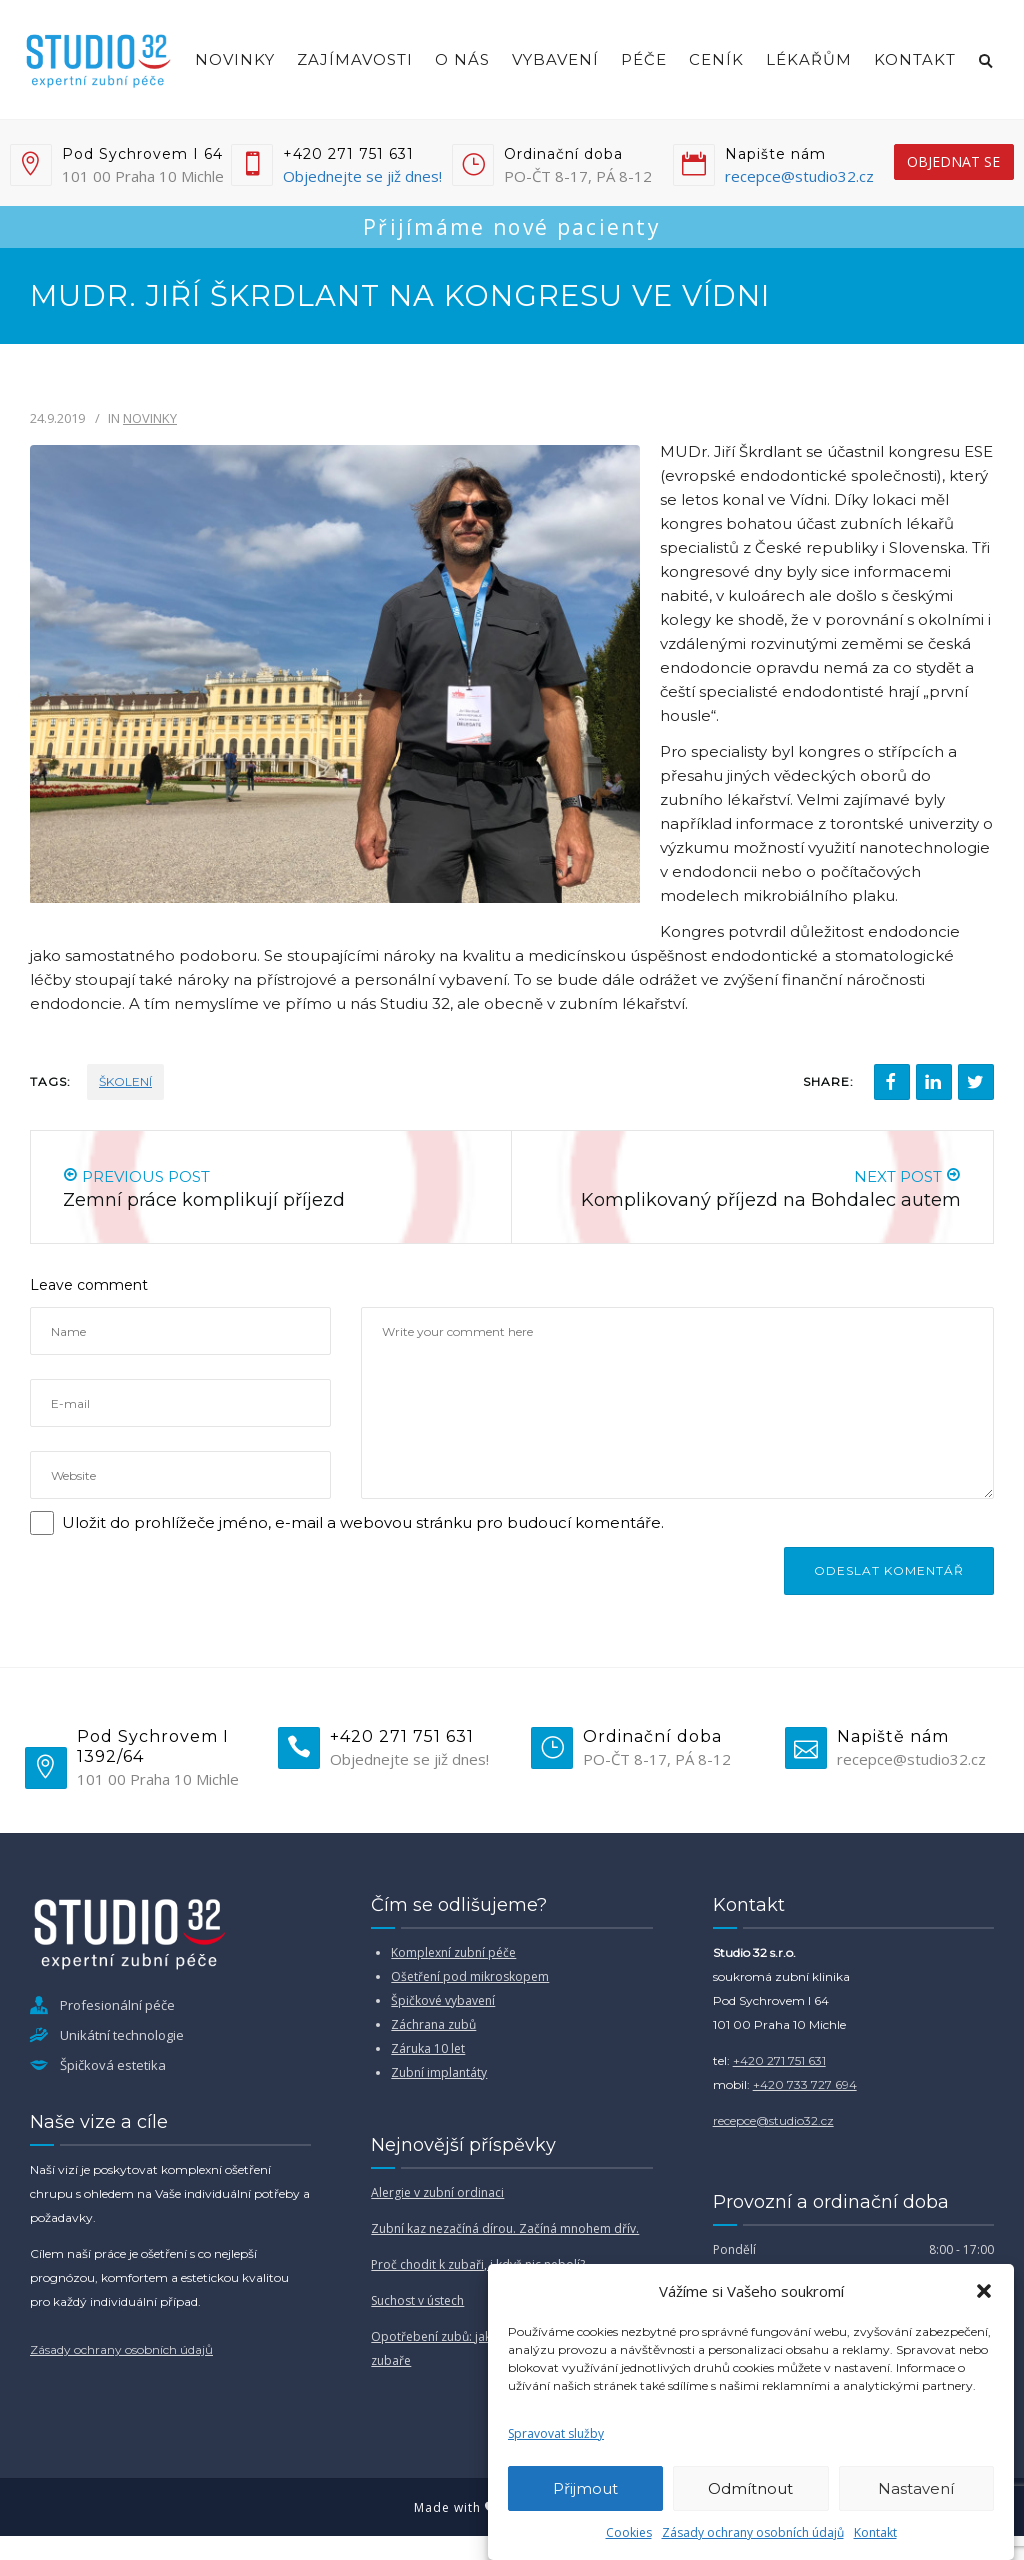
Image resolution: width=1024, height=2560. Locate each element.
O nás (462, 59)
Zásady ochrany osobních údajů (753, 2532)
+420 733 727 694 (805, 2084)
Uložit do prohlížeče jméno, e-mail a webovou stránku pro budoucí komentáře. (363, 1522)
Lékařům (809, 59)
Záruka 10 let (428, 2048)
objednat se (953, 161)
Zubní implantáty (439, 2072)
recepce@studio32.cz (799, 176)
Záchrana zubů (433, 2024)
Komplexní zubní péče (453, 1952)
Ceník (716, 59)
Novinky (235, 59)
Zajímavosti (355, 59)
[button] (984, 2291)
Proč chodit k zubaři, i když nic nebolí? (478, 2264)
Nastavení (916, 2488)
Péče (644, 59)
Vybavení (555, 59)
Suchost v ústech (417, 2300)
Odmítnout (750, 2488)
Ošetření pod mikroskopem (470, 1976)
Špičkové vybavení (443, 2000)
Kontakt (875, 2532)
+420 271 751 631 (779, 2060)
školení (125, 1081)
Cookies (629, 2532)
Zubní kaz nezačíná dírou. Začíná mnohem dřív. (505, 2228)
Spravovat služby (556, 2433)
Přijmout (585, 2488)
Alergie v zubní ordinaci (437, 2192)
